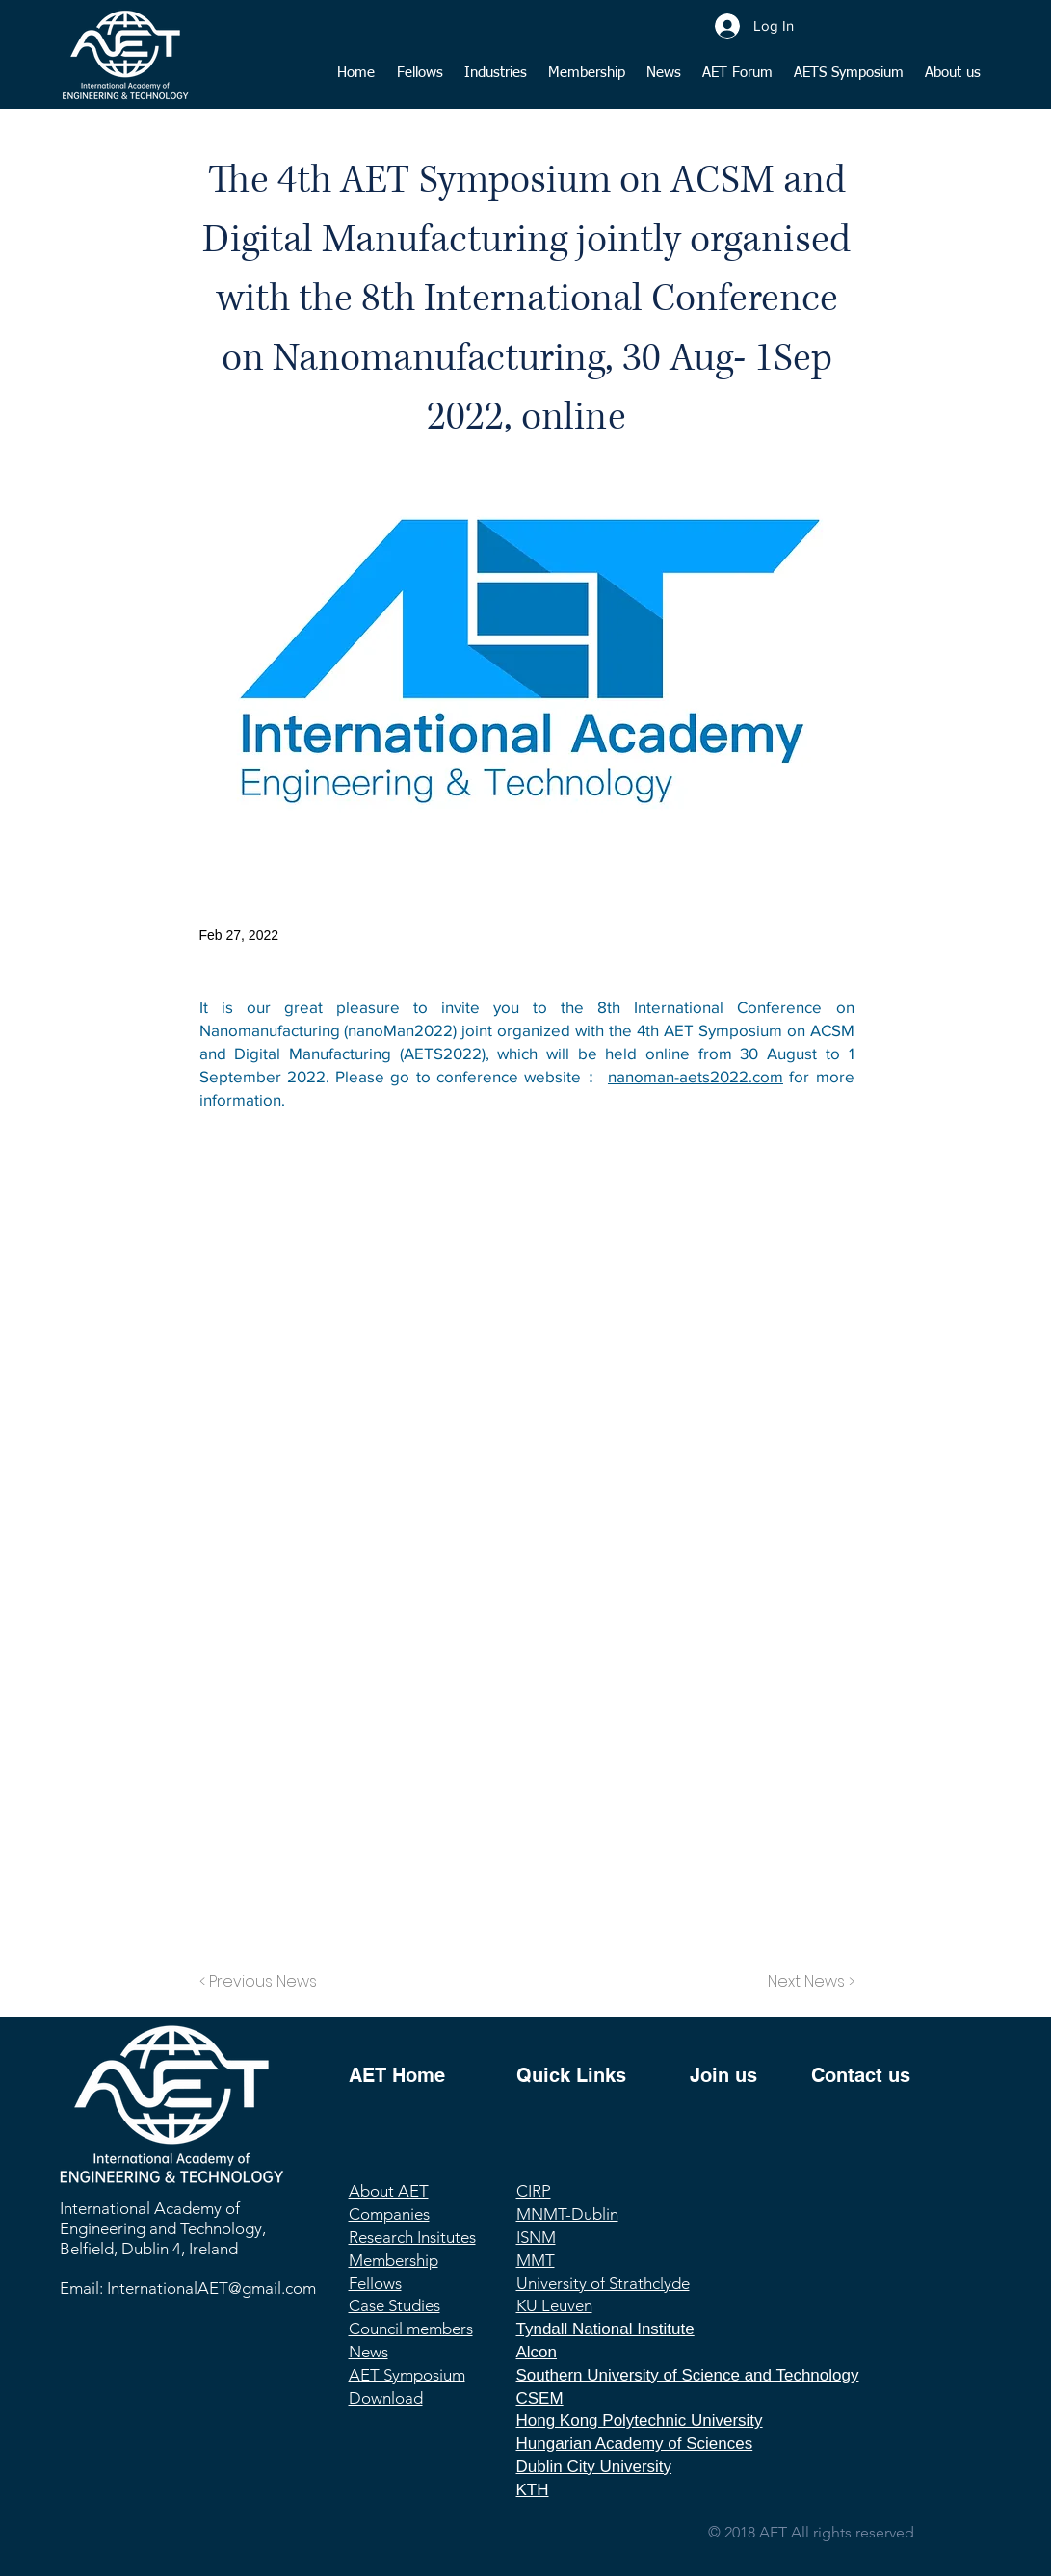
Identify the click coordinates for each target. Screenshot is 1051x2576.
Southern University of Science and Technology (687, 2375)
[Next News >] (806, 1982)
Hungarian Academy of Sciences (634, 2443)
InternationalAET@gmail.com (211, 2288)
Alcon (537, 2352)
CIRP (533, 2190)
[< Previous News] (263, 1982)
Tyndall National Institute (605, 2329)
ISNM (536, 2237)
